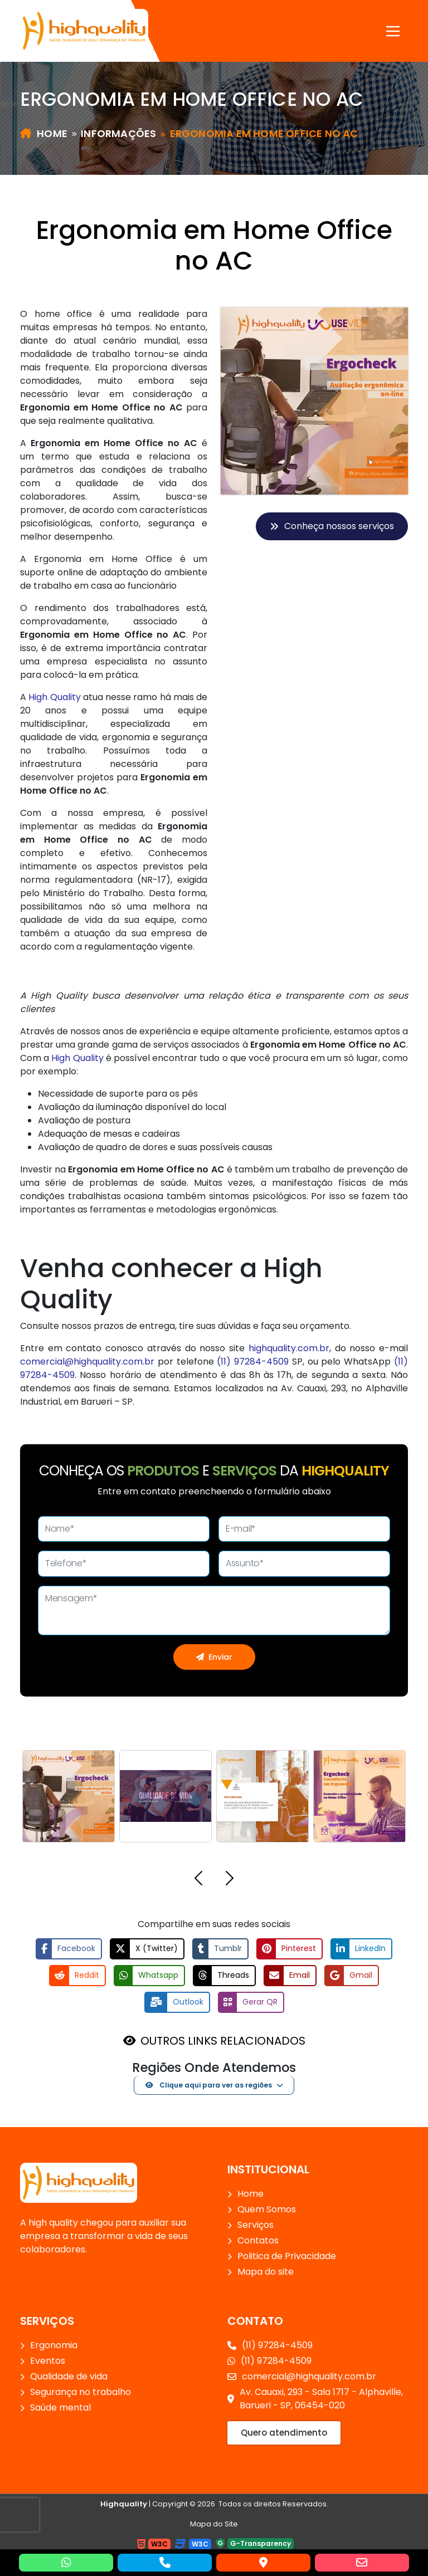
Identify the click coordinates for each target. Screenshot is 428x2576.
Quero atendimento (284, 2432)
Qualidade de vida (69, 2375)
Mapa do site (265, 2271)
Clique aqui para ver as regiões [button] (208, 2084)
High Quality (54, 697)
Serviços (255, 2224)
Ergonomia (53, 2344)
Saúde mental (60, 2407)
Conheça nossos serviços (332, 526)
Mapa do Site (214, 2523)
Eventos (47, 2360)
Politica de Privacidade (286, 2255)
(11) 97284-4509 (253, 1361)
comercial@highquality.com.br (87, 1361)
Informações (118, 133)
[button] (198, 1879)
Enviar (214, 1656)
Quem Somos (266, 2208)
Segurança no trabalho (80, 2391)
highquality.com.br (289, 1348)
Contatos (258, 2239)
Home (43, 133)
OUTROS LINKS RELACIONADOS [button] (222, 2040)
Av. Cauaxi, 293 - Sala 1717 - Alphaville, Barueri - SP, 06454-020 (315, 2398)
